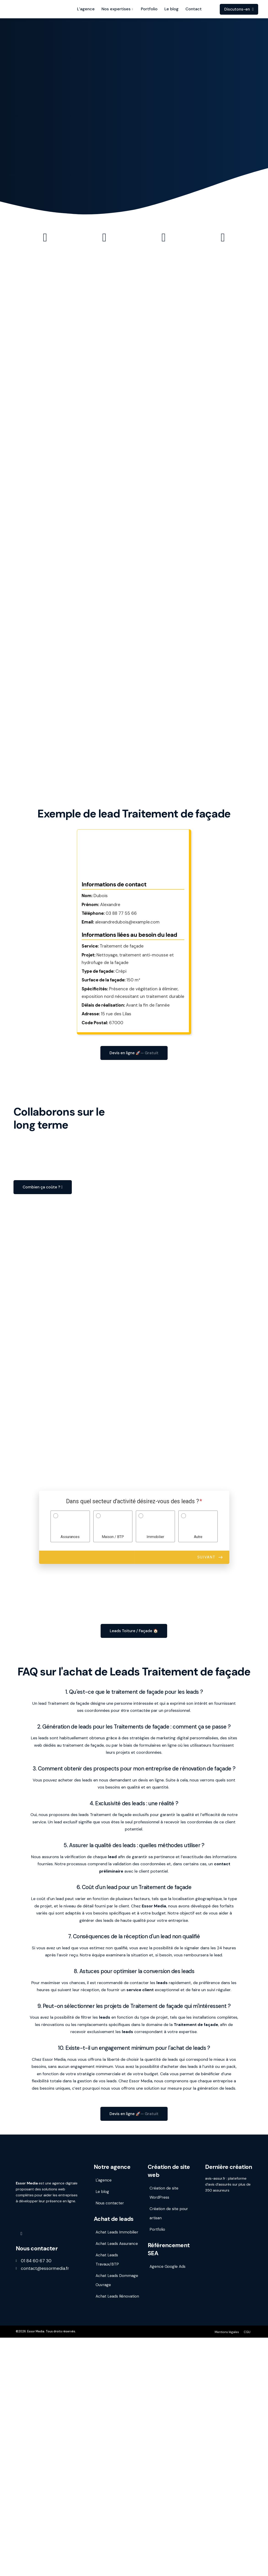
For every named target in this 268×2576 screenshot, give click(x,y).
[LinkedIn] (21, 2233)
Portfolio (149, 9)
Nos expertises (118, 9)
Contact (193, 9)
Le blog (171, 9)
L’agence (86, 9)
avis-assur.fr (215, 2178)
